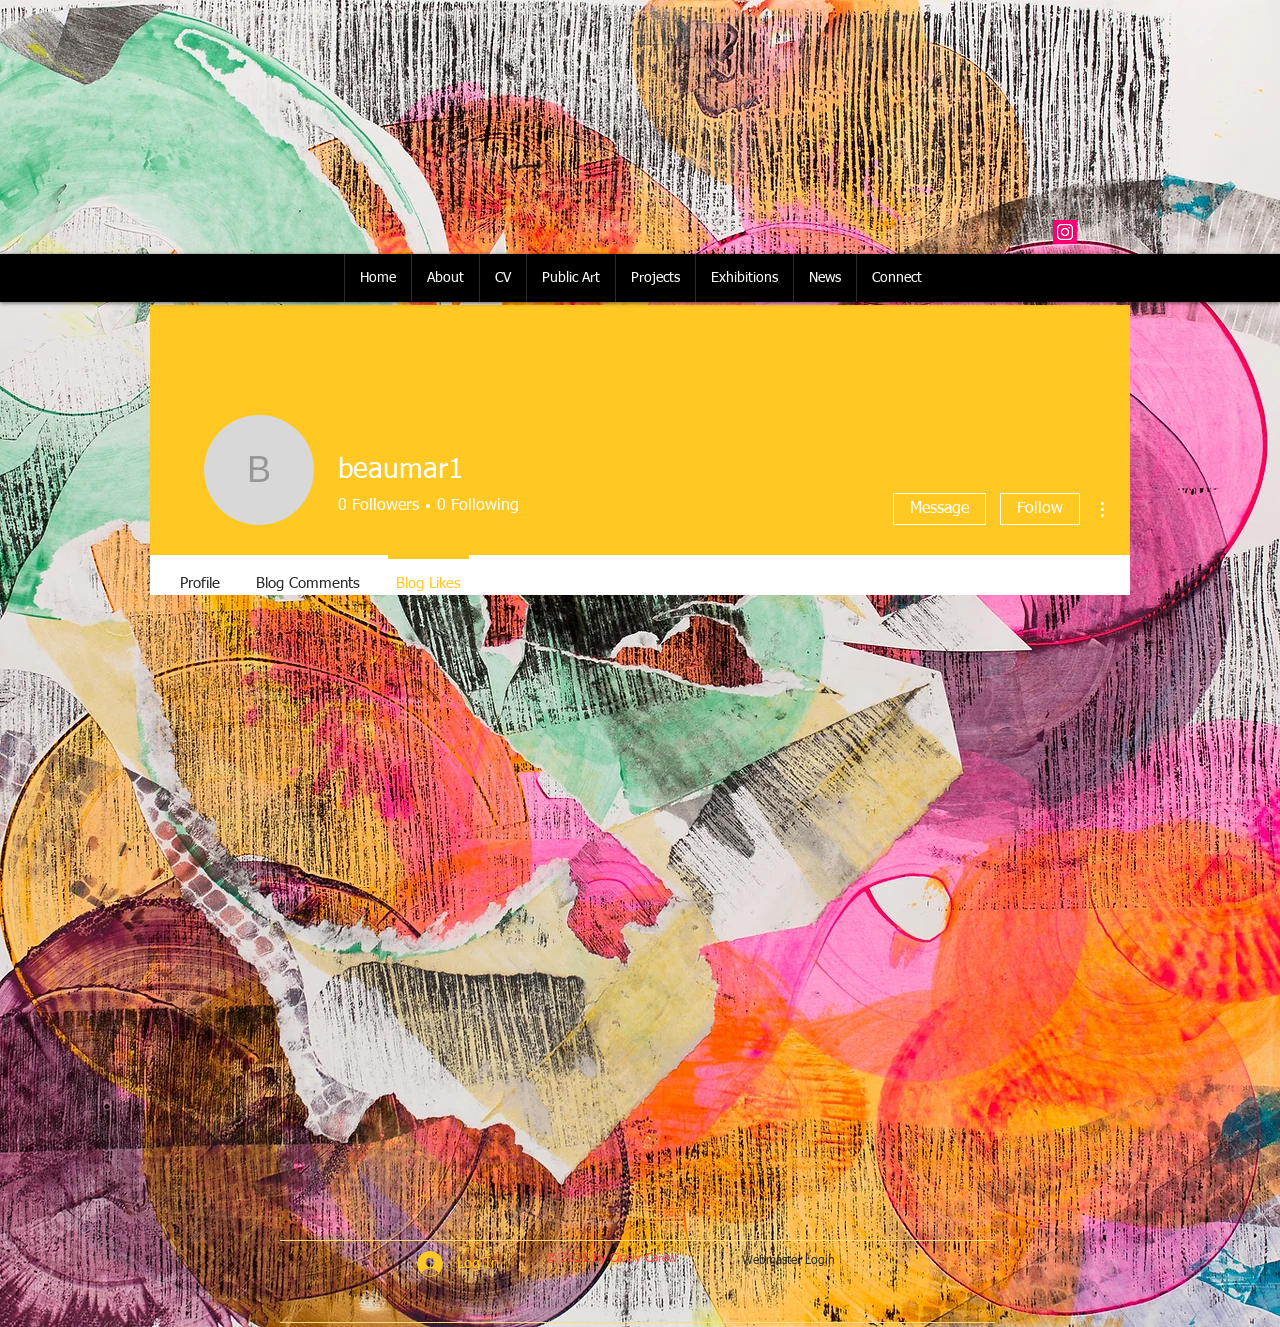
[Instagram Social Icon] (1065, 232)
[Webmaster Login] (788, 1262)
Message (939, 509)
